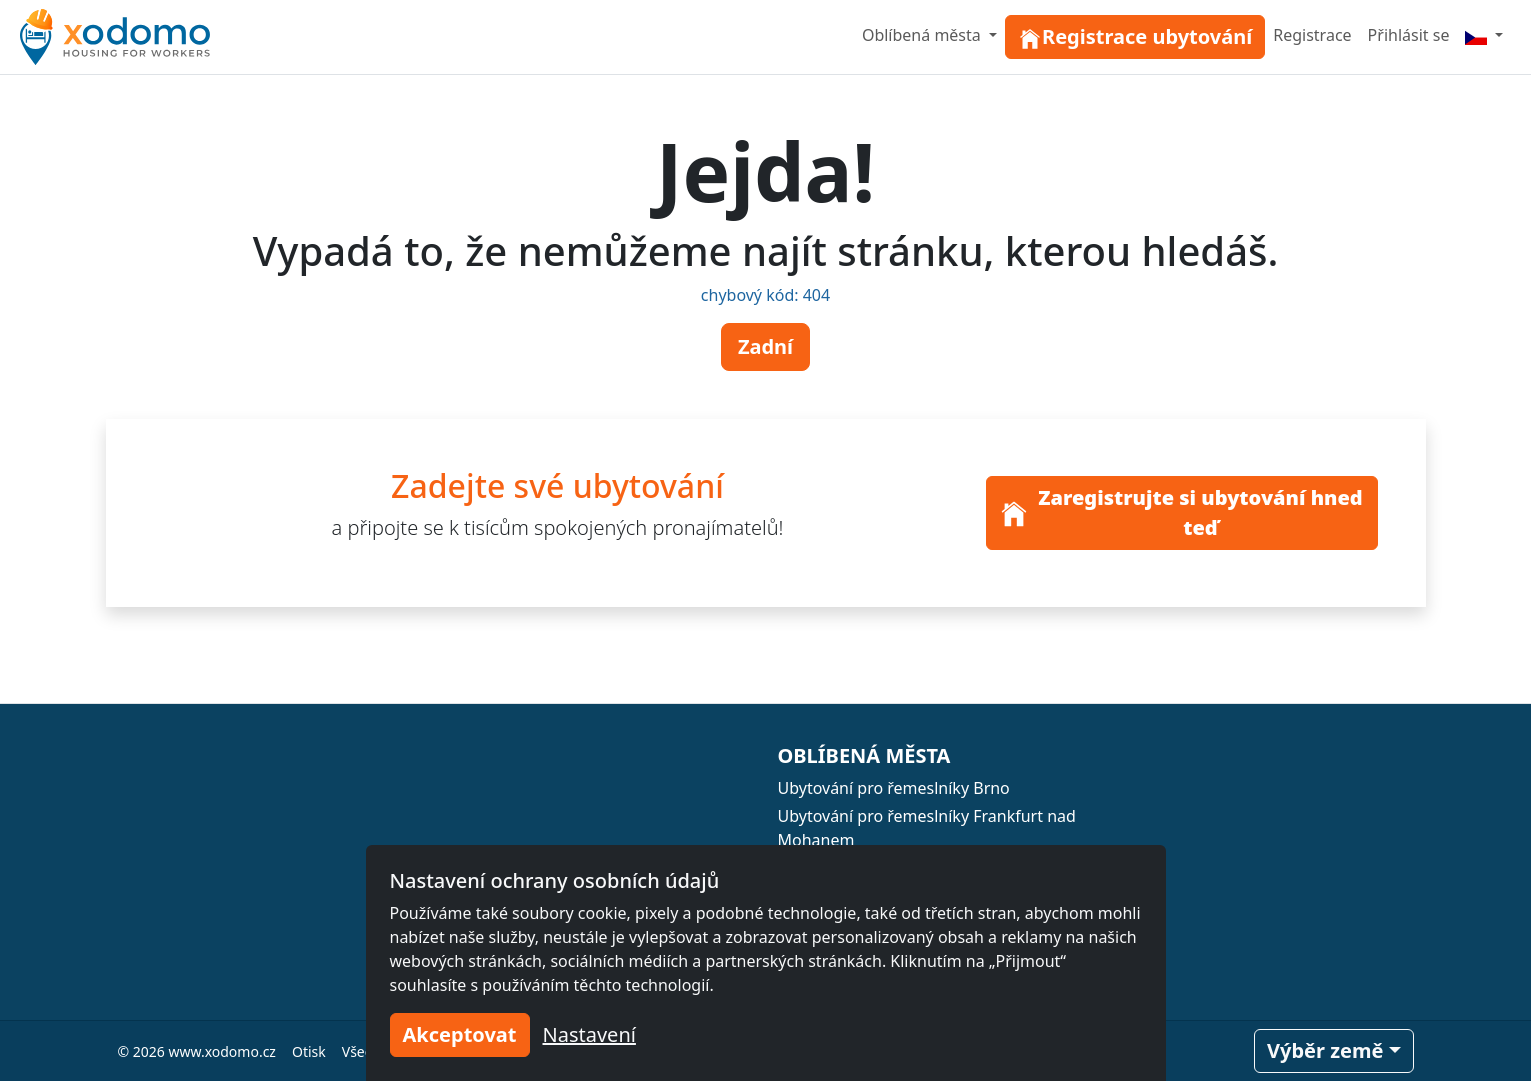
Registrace (1312, 35)
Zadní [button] (765, 346)
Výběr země (1325, 1050)
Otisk (309, 1051)
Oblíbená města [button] (923, 35)
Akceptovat (460, 1034)
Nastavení (589, 1034)
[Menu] (1484, 35)
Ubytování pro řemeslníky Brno (894, 788)
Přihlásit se (1409, 35)
